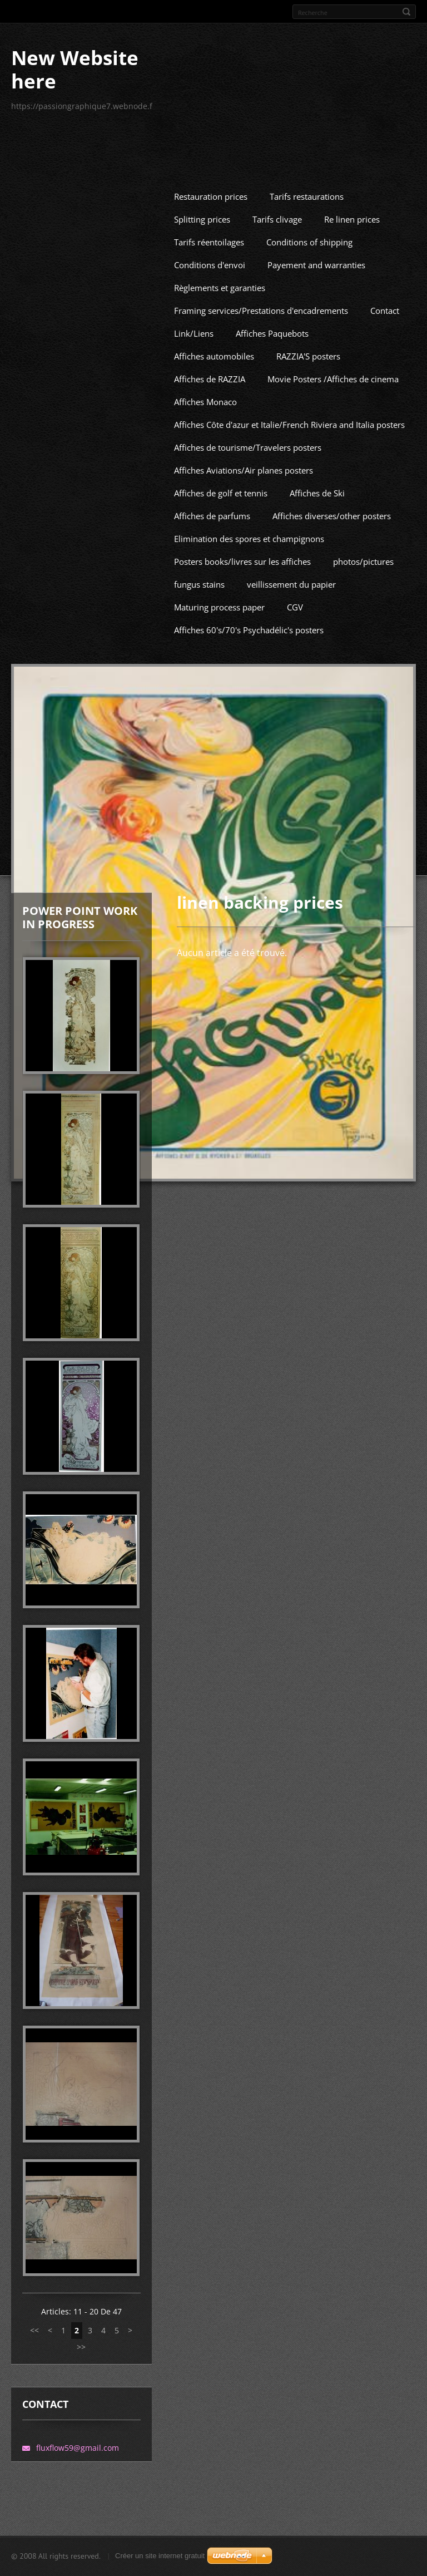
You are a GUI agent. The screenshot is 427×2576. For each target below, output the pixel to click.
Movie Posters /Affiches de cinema (333, 449)
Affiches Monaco (205, 472)
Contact (384, 381)
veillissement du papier (291, 655)
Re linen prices (352, 289)
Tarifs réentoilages (209, 312)
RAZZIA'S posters (308, 426)
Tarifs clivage (277, 289)
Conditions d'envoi (209, 335)
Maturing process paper (219, 677)
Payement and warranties (316, 335)
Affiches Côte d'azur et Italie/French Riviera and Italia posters (289, 495)
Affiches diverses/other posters (331, 586)
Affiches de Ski (317, 563)
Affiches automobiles (214, 426)
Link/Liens (194, 404)
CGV (295, 677)
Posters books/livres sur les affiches (242, 632)
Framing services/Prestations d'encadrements (261, 381)
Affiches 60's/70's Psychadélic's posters (249, 700)
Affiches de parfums (212, 586)
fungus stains (199, 655)
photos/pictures (363, 632)
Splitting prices (202, 289)
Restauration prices (210, 267)
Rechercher (406, 12)
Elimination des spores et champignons (249, 609)
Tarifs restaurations (307, 267)
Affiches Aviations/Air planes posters (243, 540)
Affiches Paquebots (272, 404)
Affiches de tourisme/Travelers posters (247, 518)
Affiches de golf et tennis (220, 563)
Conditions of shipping (309, 312)
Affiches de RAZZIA (209, 449)
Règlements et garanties (219, 358)
